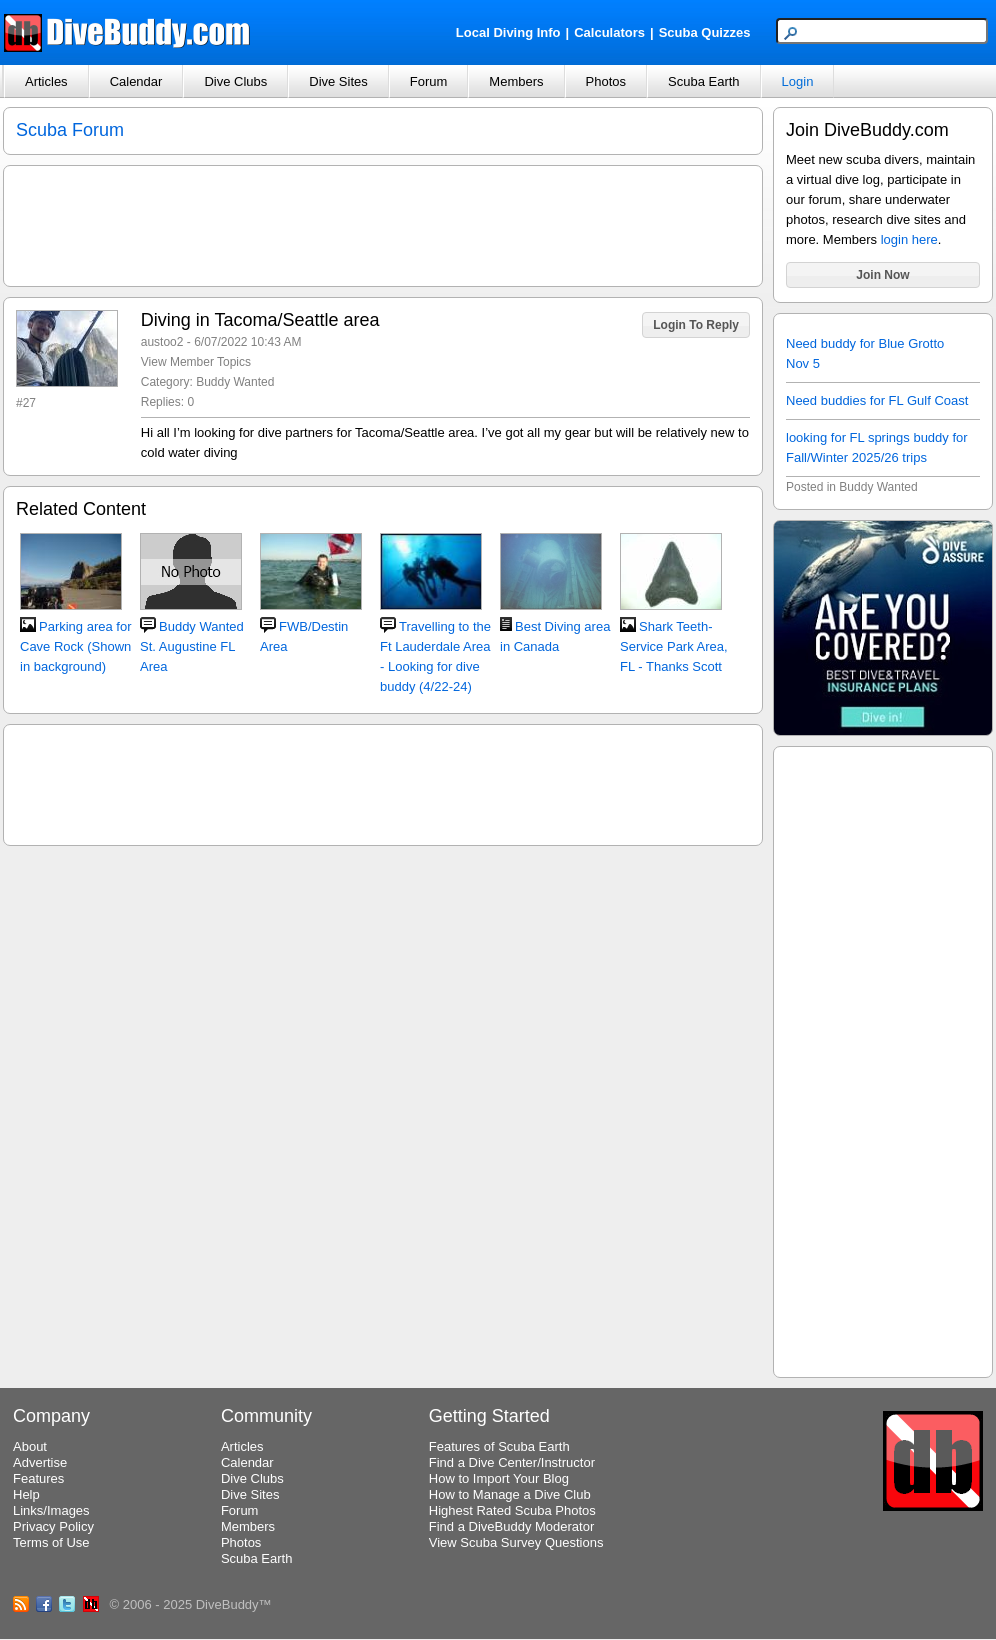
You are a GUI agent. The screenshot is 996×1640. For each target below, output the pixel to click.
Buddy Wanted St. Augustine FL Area (192, 646)
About (30, 1446)
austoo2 (162, 342)
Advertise (40, 1462)
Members (516, 81)
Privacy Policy (53, 1526)
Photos (606, 81)
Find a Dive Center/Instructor (512, 1462)
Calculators (609, 32)
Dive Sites (338, 81)
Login (798, 81)
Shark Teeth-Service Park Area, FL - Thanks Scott (674, 646)
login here (909, 239)
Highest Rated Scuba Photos (512, 1510)
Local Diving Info (508, 32)
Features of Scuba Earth (499, 1446)
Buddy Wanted (235, 382)
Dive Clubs (235, 81)
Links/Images (51, 1510)
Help (26, 1494)
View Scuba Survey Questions (516, 1542)
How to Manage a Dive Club (510, 1494)
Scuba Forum (70, 130)
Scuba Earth (704, 81)
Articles (46, 81)
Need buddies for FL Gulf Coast (877, 400)
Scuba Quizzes (705, 32)
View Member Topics (196, 362)
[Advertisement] (883, 1059)
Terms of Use (51, 1542)
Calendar (136, 81)
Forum (429, 81)
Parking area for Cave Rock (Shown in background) (76, 646)
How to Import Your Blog (499, 1478)
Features (38, 1478)
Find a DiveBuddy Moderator (511, 1526)
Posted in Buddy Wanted (852, 487)
